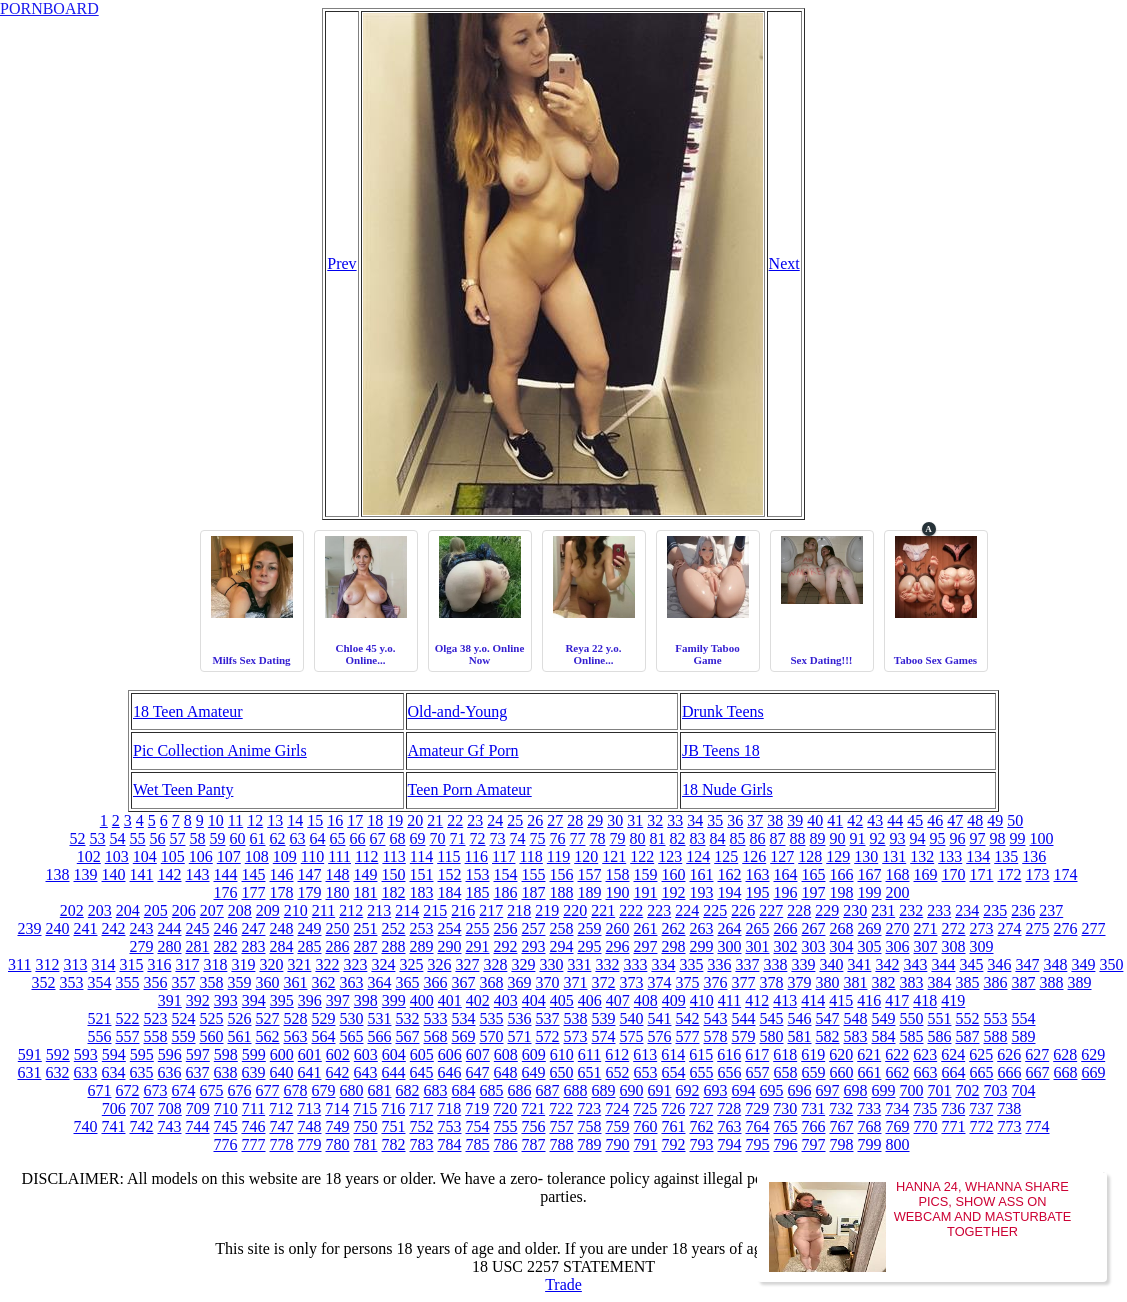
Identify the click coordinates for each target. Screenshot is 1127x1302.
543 (716, 1018)
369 (520, 982)
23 (475, 820)
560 (212, 1036)
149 (366, 874)
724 (617, 1108)
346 (999, 964)
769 (898, 1126)
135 (1006, 856)
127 (782, 856)
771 (954, 1126)
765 (786, 1126)
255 (478, 928)
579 (744, 1036)
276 (1066, 928)
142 (170, 874)
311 (19, 964)
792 (674, 1144)
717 (421, 1108)
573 (576, 1036)
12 (255, 820)
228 (799, 910)
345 (971, 964)
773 (1010, 1126)
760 (646, 1126)
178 (282, 892)
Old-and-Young (458, 711)
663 (926, 1072)
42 (855, 820)
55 (138, 838)
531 (380, 1018)
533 (436, 1018)
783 (422, 1144)
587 (968, 1036)
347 (1027, 964)
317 (187, 964)
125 (726, 856)
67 (378, 838)
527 (268, 1018)
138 (58, 874)
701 (940, 1090)
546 (800, 1018)
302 (786, 946)
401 (450, 1000)
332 (607, 964)
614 (673, 1054)
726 (673, 1108)
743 (170, 1126)
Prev (341, 263)
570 (492, 1036)
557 (128, 1036)
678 (296, 1090)
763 (730, 1126)
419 (953, 1000)
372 (604, 982)
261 (646, 928)
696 (800, 1090)
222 (631, 910)
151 (422, 874)
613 (645, 1054)
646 (450, 1072)
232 (911, 910)
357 (184, 982)
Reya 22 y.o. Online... (593, 654)
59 (218, 838)
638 (226, 1072)
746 (254, 1126)
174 (1066, 874)
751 (394, 1126)
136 (1034, 856)
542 (688, 1018)
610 (562, 1054)
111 (339, 856)
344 (943, 964)
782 (394, 1144)
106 (201, 856)
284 (282, 946)
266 (786, 928)
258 (562, 928)
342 (887, 964)
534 (464, 1018)
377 (744, 982)
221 (603, 910)
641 (310, 1072)
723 (589, 1108)
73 (498, 838)
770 (926, 1126)
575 (632, 1036)
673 (156, 1090)
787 (534, 1144)
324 (383, 964)
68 (398, 838)
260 (618, 928)
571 (520, 1036)
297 (646, 946)
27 (555, 820)
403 (506, 1000)
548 (856, 1018)
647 (478, 1072)
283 (254, 946)
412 (757, 1000)
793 (702, 1144)
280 (170, 946)
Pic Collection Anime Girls (220, 750)
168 (898, 874)
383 (912, 982)
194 (730, 892)
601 (310, 1054)
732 (841, 1108)
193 (702, 892)
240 (58, 928)
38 (775, 820)
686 (520, 1090)
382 (884, 982)
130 (866, 856)
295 (590, 946)
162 (730, 874)
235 (995, 910)
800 (898, 1144)
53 (98, 838)
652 (618, 1072)
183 (422, 892)
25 (515, 820)
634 (114, 1072)
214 (407, 910)
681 (380, 1090)
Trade (563, 1284)
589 (1024, 1036)
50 (1015, 820)
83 (698, 838)
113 (393, 856)
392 (198, 1000)
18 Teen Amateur (188, 711)
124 (698, 856)
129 (838, 856)
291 (478, 946)
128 (810, 856)
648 (506, 1072)
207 (212, 910)
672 (128, 1090)
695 (772, 1090)
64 (318, 838)
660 (842, 1072)
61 (258, 838)
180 (338, 892)
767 (842, 1126)
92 (878, 838)
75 (538, 838)
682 (408, 1090)
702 (968, 1090)
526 (240, 1018)
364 (380, 982)
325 (411, 964)
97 (978, 838)
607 (478, 1054)
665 (982, 1072)
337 (747, 964)
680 (352, 1090)
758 (590, 1126)
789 (590, 1144)
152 (450, 874)
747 (282, 1126)
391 (170, 1000)
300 (730, 946)
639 (254, 1072)
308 (954, 946)
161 (702, 874)
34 (695, 820)
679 (324, 1090)
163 (758, 874)
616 (729, 1054)
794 (730, 1144)
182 (394, 892)
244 (170, 928)
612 (617, 1054)
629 (1093, 1054)
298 (674, 946)
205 (156, 910)
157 (590, 874)
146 (282, 874)
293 (534, 946)
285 (310, 946)
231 (883, 910)
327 (467, 964)
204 (128, 910)
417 (897, 1000)
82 (678, 838)
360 (268, 982)
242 (114, 928)
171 (982, 874)
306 (898, 946)
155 (534, 874)
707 (142, 1108)
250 (338, 928)
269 (870, 928)
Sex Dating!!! (821, 660)
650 (562, 1072)
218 (519, 910)
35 (715, 820)
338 (775, 964)
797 (814, 1144)
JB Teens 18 (721, 750)
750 (366, 1126)
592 (58, 1054)
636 (170, 1072)
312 (47, 964)
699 (884, 1090)
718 (449, 1108)
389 (1080, 982)
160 (674, 874)
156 (562, 874)
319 (243, 964)
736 (953, 1108)
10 (216, 820)
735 (925, 1108)
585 (912, 1036)
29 (595, 820)
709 (198, 1108)
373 (632, 982)
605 (422, 1054)
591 (30, 1054)
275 (1038, 928)
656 (730, 1072)
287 (366, 946)
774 (1038, 1126)
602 (338, 1054)
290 (450, 946)
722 (561, 1108)
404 (534, 1000)
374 (660, 982)
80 (638, 838)
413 (785, 1000)
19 (395, 820)
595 (142, 1054)
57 (178, 838)
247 (254, 928)
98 (998, 838)
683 (436, 1090)
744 (198, 1126)
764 (758, 1126)
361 (296, 982)
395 (282, 1000)
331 (579, 964)
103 (117, 856)
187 (534, 892)
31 (635, 820)
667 (1038, 1072)
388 (1052, 982)
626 (1009, 1054)
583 (856, 1036)
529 (324, 1018)
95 (938, 838)
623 (925, 1054)
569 (464, 1036)
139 (86, 874)
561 (240, 1036)
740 (86, 1126)
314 (103, 964)
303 (814, 946)
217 (491, 910)
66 (358, 838)
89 (818, 838)
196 (786, 892)
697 (828, 1090)
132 (922, 856)
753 (450, 1126)
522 (128, 1018)
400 (422, 1000)
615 (701, 1054)
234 (967, 910)
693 (716, 1090)
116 (476, 856)
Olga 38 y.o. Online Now (480, 654)
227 (771, 910)
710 (226, 1108)
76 (558, 838)
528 (296, 1018)
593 (86, 1054)
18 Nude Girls (727, 789)
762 (702, 1126)
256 (506, 928)
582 (828, 1036)
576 (660, 1036)
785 (478, 1144)
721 (533, 1108)
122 (642, 856)
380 (828, 982)
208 (240, 910)
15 (315, 820)
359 (240, 982)
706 (114, 1108)
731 (813, 1108)
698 (856, 1090)
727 (701, 1108)
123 (670, 856)
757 (562, 1126)
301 (758, 946)
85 (738, 838)
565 (352, 1036)
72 (478, 838)
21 (435, 820)
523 (156, 1018)
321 (299, 964)
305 (870, 946)
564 (324, 1036)
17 (355, 820)
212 (351, 910)
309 (982, 946)
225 (715, 910)
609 (534, 1054)
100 (1042, 838)
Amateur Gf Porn (463, 750)
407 (618, 1000)
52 (78, 838)
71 (458, 838)
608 (506, 1054)
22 (455, 820)
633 (86, 1072)
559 (184, 1036)
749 (338, 1126)
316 (159, 964)
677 (268, 1090)
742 (142, 1126)
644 (394, 1072)
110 (312, 856)
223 (659, 910)
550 (912, 1018)
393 (226, 1000)
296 (618, 946)
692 (688, 1090)
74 (518, 838)
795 (758, 1144)
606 (450, 1054)
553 (996, 1018)
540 (632, 1018)
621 (869, 1054)
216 (463, 910)
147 (310, 874)
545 (772, 1018)
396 (310, 1000)
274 (1010, 928)
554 (1024, 1018)
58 (198, 838)
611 (589, 1054)
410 (702, 1000)
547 (828, 1018)
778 (282, 1144)
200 (898, 892)
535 (492, 1018)
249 (310, 928)
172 (1010, 874)
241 (86, 928)
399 (394, 1000)
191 (646, 892)
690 (632, 1090)
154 (506, 874)
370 (548, 982)
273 (982, 928)
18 (375, 820)
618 (785, 1054)
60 (238, 838)
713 (309, 1108)
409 (674, 1000)
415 (841, 1000)
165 (814, 874)
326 (439, 964)
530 (352, 1018)
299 (702, 946)
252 (394, 928)
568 (436, 1036)
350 (1111, 964)
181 (366, 892)
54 (118, 838)
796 (786, 1144)
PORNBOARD (49, 8)
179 (310, 892)
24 (495, 820)
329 (523, 964)
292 (506, 946)
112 (366, 856)
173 (1038, 874)
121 (614, 856)
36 (735, 820)
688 (576, 1090)
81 (658, 838)
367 (464, 982)
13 (275, 820)
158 (618, 874)
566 (380, 1036)
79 (618, 838)
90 (838, 838)
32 (655, 820)
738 (1009, 1108)
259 (590, 928)
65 (338, 838)
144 (226, 874)
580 (772, 1036)
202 (72, 910)
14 (295, 820)
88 (798, 838)
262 (674, 928)
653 (646, 1072)
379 (800, 982)
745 (226, 1126)
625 (981, 1054)
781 (366, 1144)
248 (282, 928)
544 (744, 1018)
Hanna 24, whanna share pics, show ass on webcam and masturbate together (983, 1209)
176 (226, 892)
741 (114, 1126)
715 (365, 1108)
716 (393, 1108)
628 (1065, 1054)
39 (795, 820)
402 (478, 1000)
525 (212, 1018)
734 (897, 1108)
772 (982, 1126)
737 (981, 1108)
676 (240, 1090)
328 (495, 964)
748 (310, 1126)
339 (803, 964)
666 (1010, 1072)
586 (940, 1036)
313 (75, 964)
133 (950, 856)
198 (842, 892)
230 (855, 910)
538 (576, 1018)
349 (1083, 964)
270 (898, 928)
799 (870, 1144)
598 (226, 1054)
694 (744, 1090)
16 (335, 820)
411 (729, 1000)
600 (282, 1054)
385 (968, 982)
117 (503, 856)
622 (897, 1054)
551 (940, 1018)
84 (718, 838)
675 (212, 1090)
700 (912, 1090)
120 (586, 856)
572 (548, 1036)
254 (450, 928)
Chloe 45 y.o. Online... (366, 654)
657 (758, 1072)
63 (298, 838)
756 (534, 1126)
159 (646, 874)
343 (915, 964)
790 (618, 1144)
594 (114, 1054)
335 (691, 964)
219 (547, 910)
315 (131, 964)
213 (379, 910)
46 (935, 820)
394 (254, 1000)
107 (229, 856)
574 (604, 1036)
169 (926, 874)
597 (198, 1054)
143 (198, 874)
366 (436, 982)
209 (268, 910)
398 (366, 1000)
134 (978, 856)
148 (338, 874)
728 (729, 1108)
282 (226, 946)
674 (184, 1090)
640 (282, 1072)
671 (100, 1090)
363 (352, 982)
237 (1051, 910)
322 (327, 964)
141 (142, 874)
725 (645, 1108)
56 (158, 838)
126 (754, 856)
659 (814, 1072)
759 (618, 1126)
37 (755, 820)
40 (815, 820)
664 (954, 1072)
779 (310, 1144)
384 (940, 982)
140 (114, 874)
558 (156, 1036)
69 (418, 838)
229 (827, 910)
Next (784, 263)
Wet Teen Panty (183, 789)
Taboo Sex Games (935, 660)
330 (551, 964)
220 (575, 910)
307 (926, 946)
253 (422, 928)
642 (338, 1072)
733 (869, 1108)
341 (859, 964)
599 (254, 1054)
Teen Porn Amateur (470, 789)
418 (925, 1000)
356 (156, 982)
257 (534, 928)
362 (324, 982)
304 (842, 946)
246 (226, 928)
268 (842, 928)
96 (958, 838)
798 (842, 1144)
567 (408, 1036)
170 (954, 874)
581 (800, 1036)
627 (1037, 1054)
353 (72, 982)
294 (562, 946)
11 (235, 820)
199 (870, 892)
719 (477, 1108)
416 (869, 1000)
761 (674, 1126)
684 (464, 1090)
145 (254, 874)
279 (142, 946)
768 (870, 1126)
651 (590, 1072)
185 (478, 892)
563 (296, 1036)
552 (968, 1018)
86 (758, 838)
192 (674, 892)
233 (939, 910)
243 (142, 928)
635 (142, 1072)
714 (337, 1108)
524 (184, 1018)
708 (170, 1108)
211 (323, 910)
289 (422, 946)
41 (835, 820)
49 (995, 820)
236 (1023, 910)
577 (688, 1036)
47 (955, 820)
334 (663, 964)
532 (408, 1018)
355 (128, 982)
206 (184, 910)
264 (730, 928)
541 (660, 1018)
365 (408, 982)
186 (506, 892)
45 (915, 820)
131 (894, 856)
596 (170, 1054)
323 (355, 964)
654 (674, 1072)
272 (954, 928)
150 (394, 874)
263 (702, 928)
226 (743, 910)
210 (296, 910)
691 (660, 1090)
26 (535, 820)
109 (285, 856)
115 (448, 856)
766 (814, 1126)
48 (975, 820)
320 (271, 964)
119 (558, 856)
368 (492, 982)
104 (145, 856)
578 (716, 1036)
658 (786, 1072)
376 (716, 982)
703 (996, 1090)
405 (562, 1000)
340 (831, 964)
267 (814, 928)
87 (778, 838)
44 (895, 820)
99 (1018, 838)
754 (478, 1126)
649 (534, 1072)
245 (198, 928)
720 (505, 1108)
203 (100, 910)
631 (30, 1072)
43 (875, 820)
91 (858, 838)
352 (44, 982)
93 (898, 838)
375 (688, 982)
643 (366, 1072)
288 (394, 946)
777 (254, 1144)
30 (615, 820)
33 (675, 820)
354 (100, 982)
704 (1024, 1090)
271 (926, 928)
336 (719, 964)
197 (814, 892)
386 (996, 982)
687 (548, 1090)
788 (562, 1144)
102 (89, 856)
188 (562, 892)
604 (394, 1054)
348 (1055, 964)
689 (604, 1090)
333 (635, 964)
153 (478, 874)
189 (590, 892)
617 (757, 1054)
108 (257, 856)
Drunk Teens (723, 711)
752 (422, 1126)
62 (278, 838)
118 (530, 856)
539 (604, 1018)
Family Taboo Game (707, 654)
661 (870, 1072)
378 (772, 982)
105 (173, 856)
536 (520, 1018)
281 (198, 946)
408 (646, 1000)
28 (575, 820)
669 (1094, 1072)
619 (813, 1054)
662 (898, 1072)
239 (30, 928)
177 (254, 892)
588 (996, 1036)
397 (338, 1000)
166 (842, 874)
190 (618, 892)
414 (813, 1000)
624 (953, 1054)
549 (884, 1018)
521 (100, 1018)
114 (421, 856)
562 (268, 1036)
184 (450, 892)
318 (215, 964)
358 (212, 982)
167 (870, 874)
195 (758, 892)
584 (884, 1036)
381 (856, 982)
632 (58, 1072)
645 (422, 1072)
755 (506, 1126)
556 (100, 1036)
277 (1094, 928)
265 (758, 928)
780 (338, 1144)
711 (253, 1108)
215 (435, 910)
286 (338, 946)
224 (687, 910)
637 (198, 1072)
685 (492, 1090)
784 (450, 1144)
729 (757, 1108)
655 (702, 1072)
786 (506, 1144)
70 (438, 838)
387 (1024, 982)
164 (786, 874)
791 (646, 1144)
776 (226, 1144)
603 (366, 1054)
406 (590, 1000)
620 (841, 1054)
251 (366, 928)
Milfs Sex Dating (251, 660)
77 (578, 838)
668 (1066, 1072)
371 (576, 982)
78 (598, 838)
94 (918, 838)
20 (415, 820)
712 (281, 1108)
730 (785, 1108)
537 (548, 1018)
